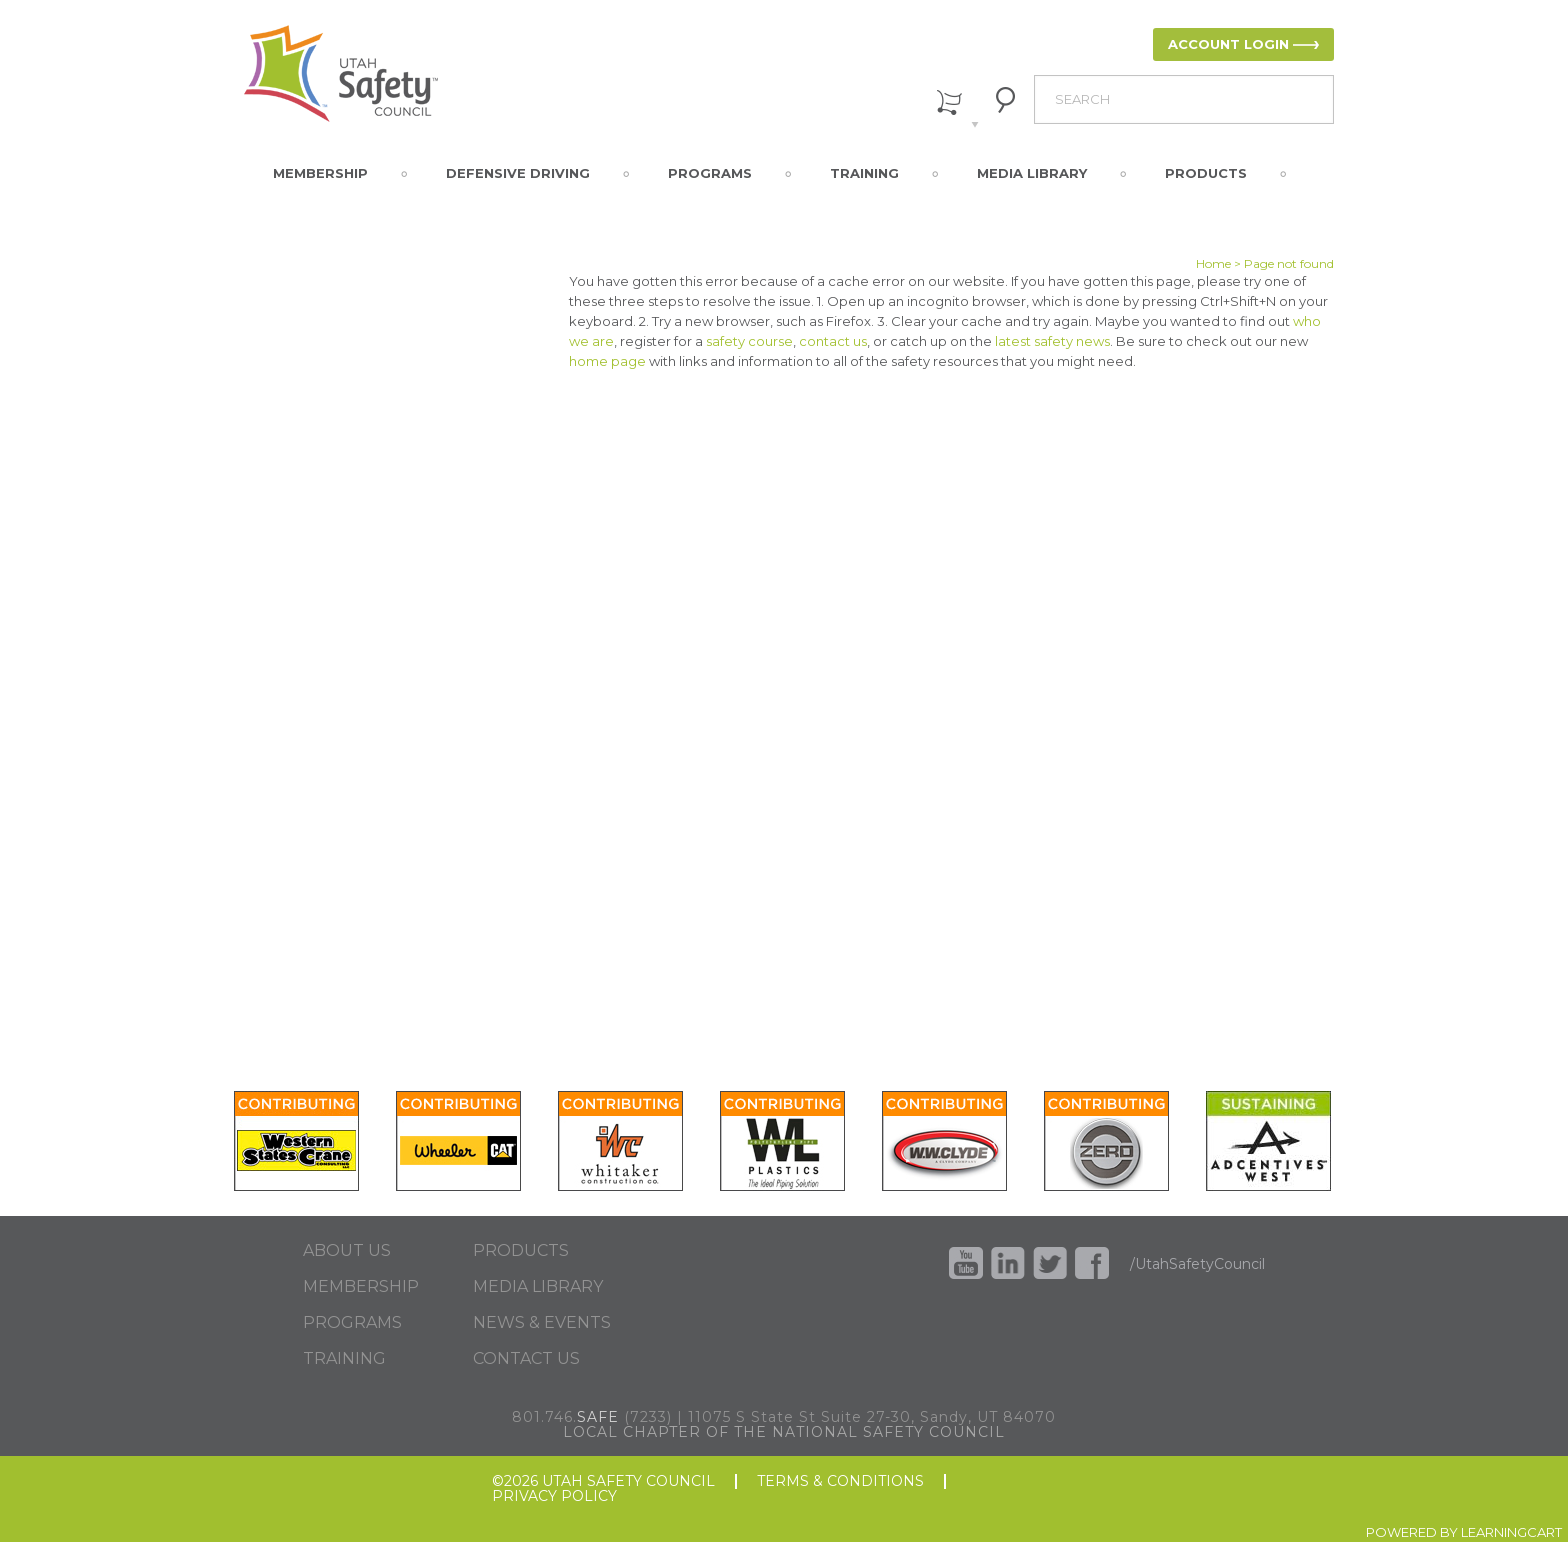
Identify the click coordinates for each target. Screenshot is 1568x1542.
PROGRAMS (352, 1323)
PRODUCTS (521, 1251)
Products (1206, 173)
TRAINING (344, 1359)
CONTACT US (526, 1359)
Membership (320, 173)
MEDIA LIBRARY (538, 1287)
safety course (749, 341)
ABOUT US (347, 1251)
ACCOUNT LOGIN (1228, 44)
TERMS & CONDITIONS (840, 1481)
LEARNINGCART (1511, 1532)
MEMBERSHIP (361, 1287)
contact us (833, 341)
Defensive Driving (518, 173)
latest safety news (1052, 341)
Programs (710, 173)
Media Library (1032, 173)
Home (1213, 263)
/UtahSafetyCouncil (1197, 1264)
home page (607, 361)
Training (864, 173)
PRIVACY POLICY (554, 1496)
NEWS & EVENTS (542, 1323)
